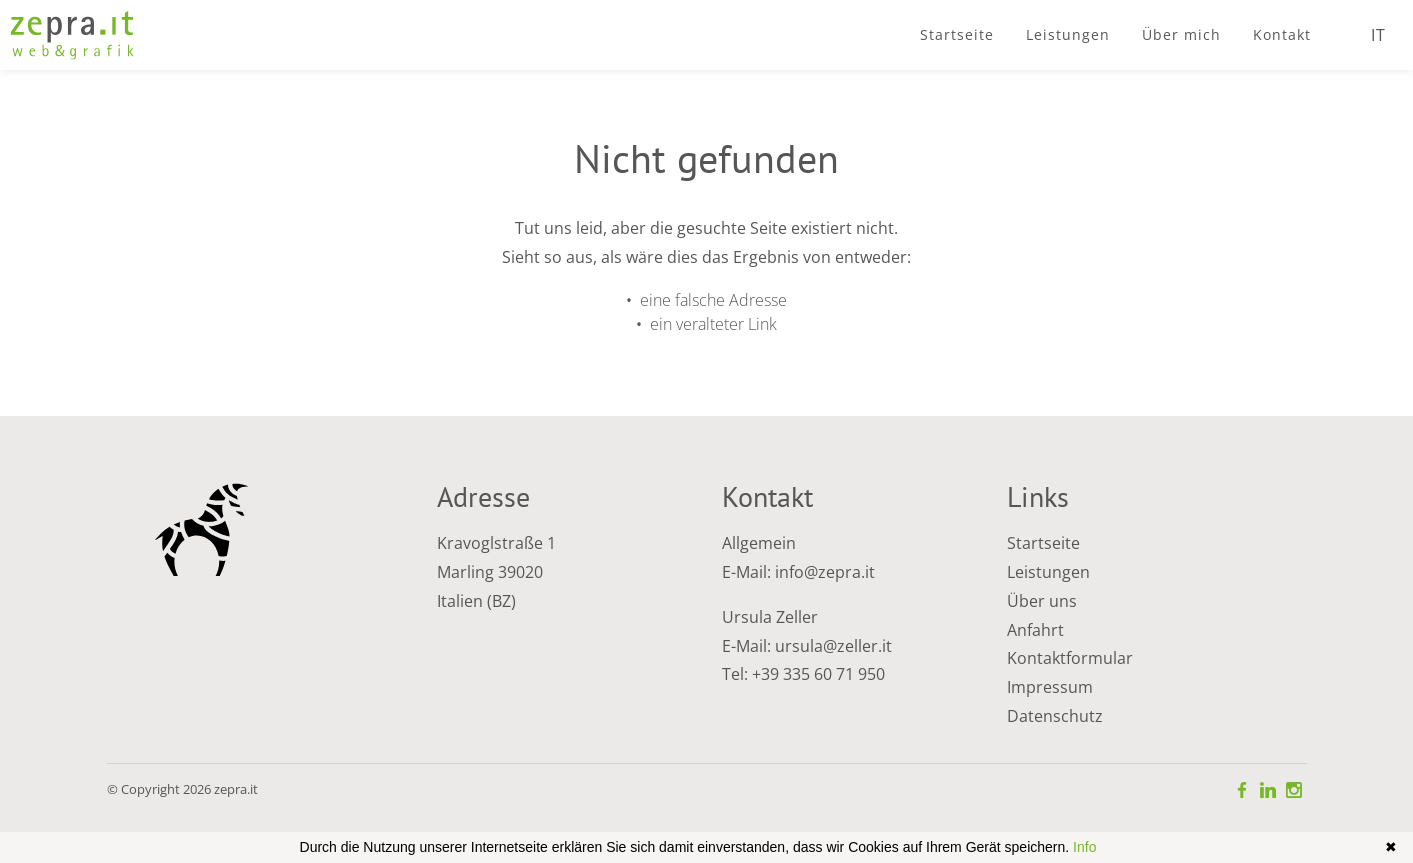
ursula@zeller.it (833, 646)
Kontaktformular (1070, 658)
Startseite (957, 34)
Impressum (1050, 687)
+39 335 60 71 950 (818, 674)
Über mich (1181, 34)
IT (1378, 35)
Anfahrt (1035, 630)
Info (1084, 847)
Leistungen (1048, 572)
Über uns (1042, 601)
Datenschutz (1055, 716)
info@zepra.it (825, 572)
